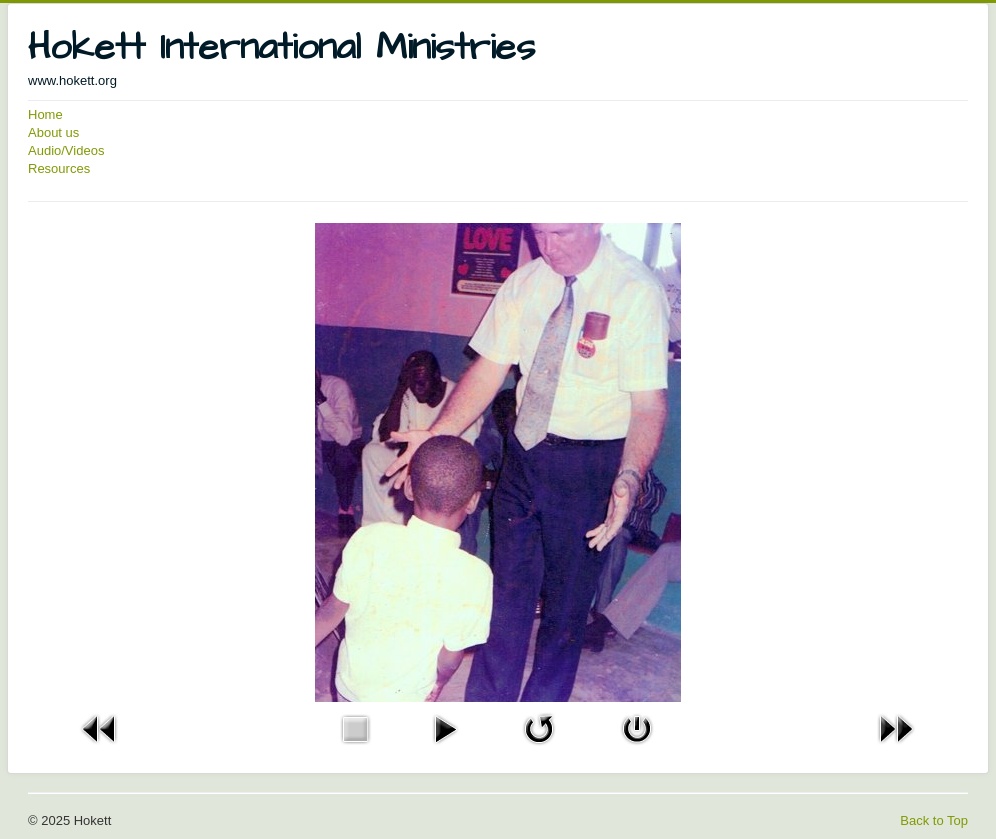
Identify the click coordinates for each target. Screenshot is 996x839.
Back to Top (934, 820)
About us (53, 132)
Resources (59, 168)
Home (45, 114)
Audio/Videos (66, 150)
